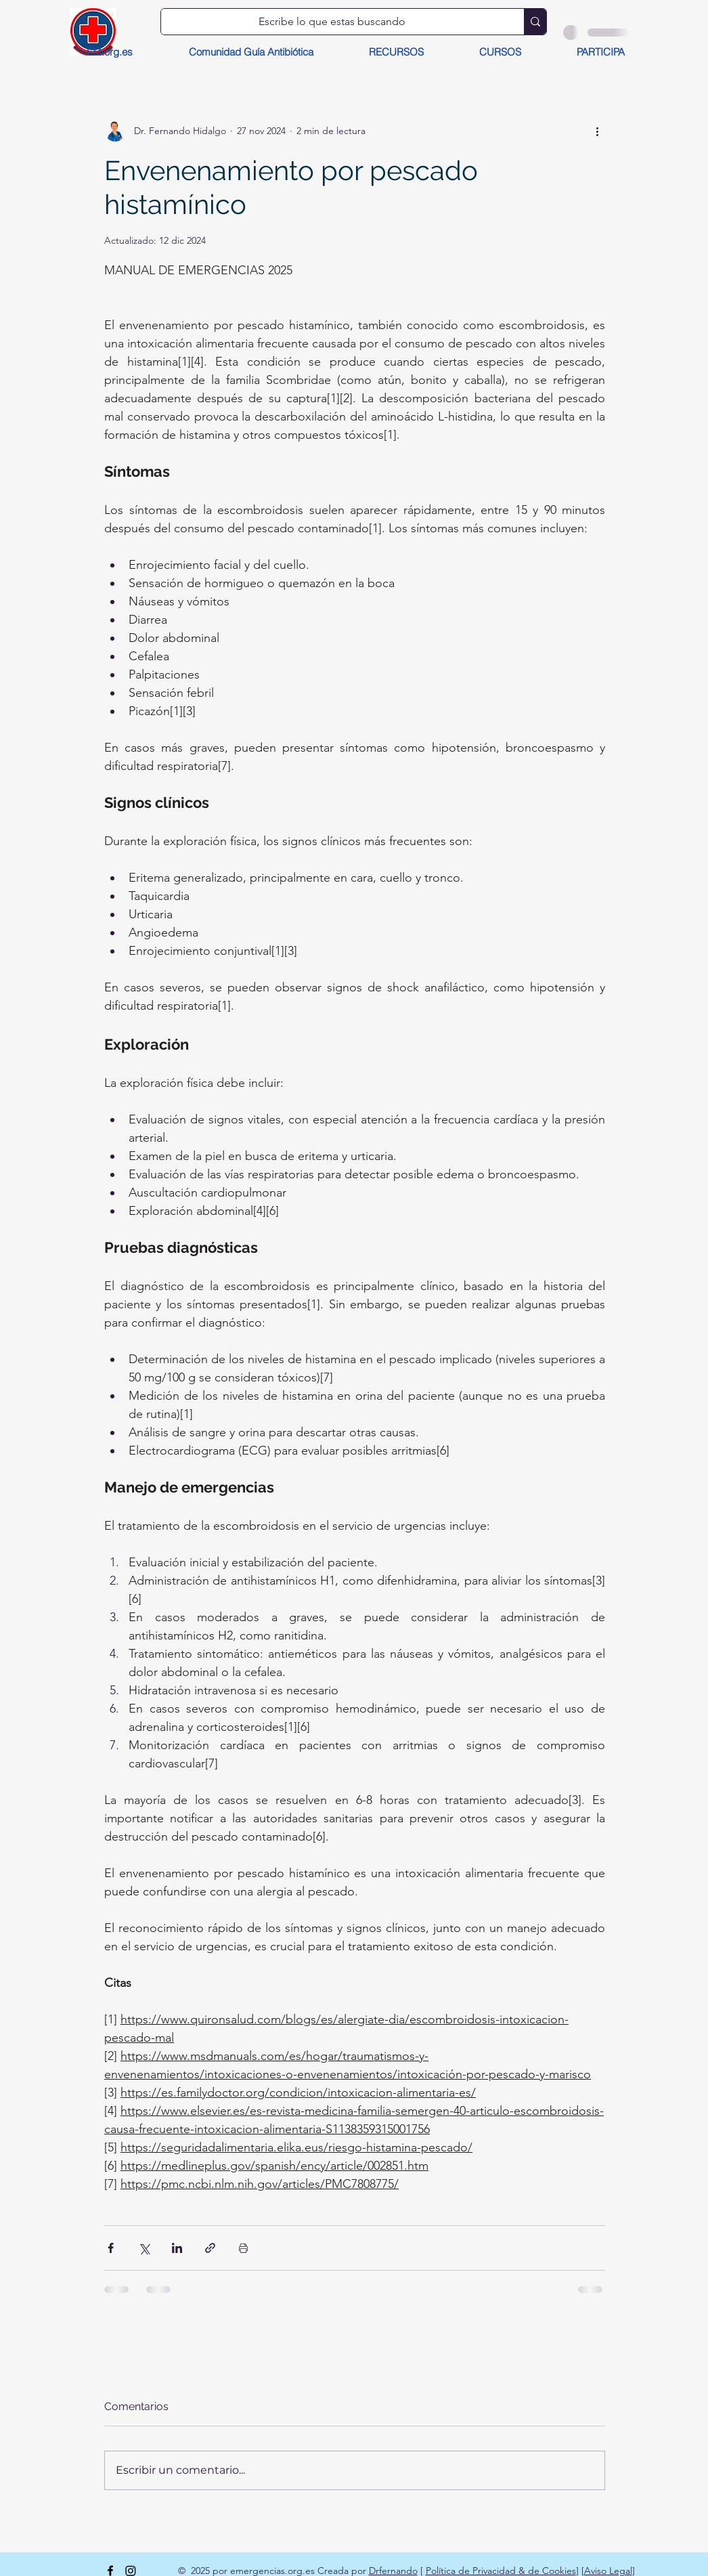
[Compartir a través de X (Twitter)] (143, 2247)
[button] (395, 52)
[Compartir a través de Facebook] (110, 2247)
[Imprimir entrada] (243, 2247)
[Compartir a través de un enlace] (210, 2247)
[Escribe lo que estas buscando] (332, 22)
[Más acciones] (597, 131)
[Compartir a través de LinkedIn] (177, 2247)
